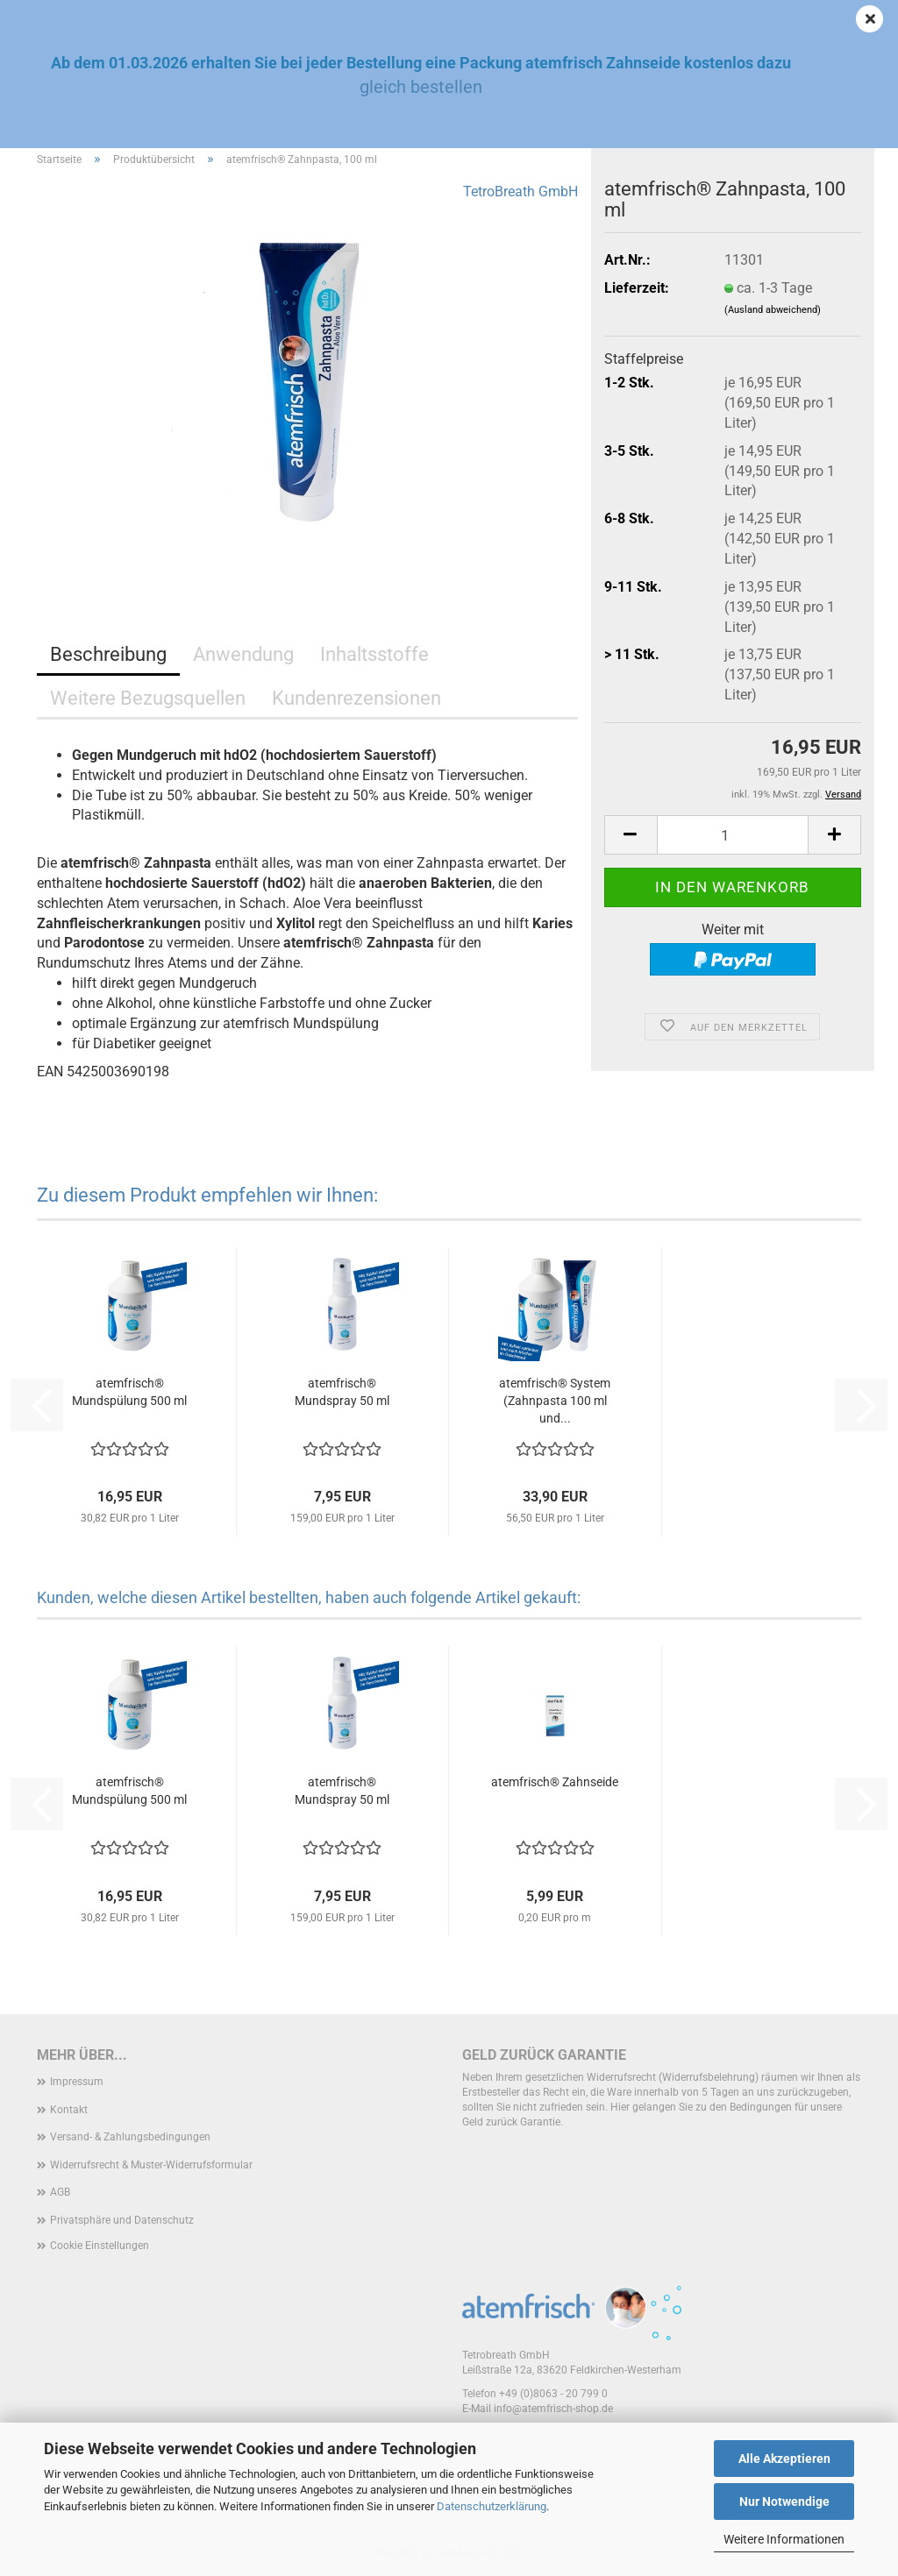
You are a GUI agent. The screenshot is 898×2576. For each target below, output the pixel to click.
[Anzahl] (733, 835)
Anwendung (243, 654)
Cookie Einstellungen (99, 2245)
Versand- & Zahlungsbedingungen (130, 2137)
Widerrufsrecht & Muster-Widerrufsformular (151, 2165)
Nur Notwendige (784, 2501)
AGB (60, 2192)
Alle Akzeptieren (784, 2459)
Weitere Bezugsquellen (148, 698)
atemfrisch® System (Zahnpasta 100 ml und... (554, 1400)
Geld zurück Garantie (544, 2055)
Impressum (76, 2082)
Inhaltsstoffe (374, 654)
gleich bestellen (421, 86)
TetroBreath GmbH (520, 191)
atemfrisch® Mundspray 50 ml (342, 1392)
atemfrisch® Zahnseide (554, 1782)
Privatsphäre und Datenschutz (122, 2220)
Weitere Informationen (784, 2539)
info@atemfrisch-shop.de (553, 2408)
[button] (630, 835)
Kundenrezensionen (356, 698)
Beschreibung (108, 654)
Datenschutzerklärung (491, 2506)
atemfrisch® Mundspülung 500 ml (129, 1392)
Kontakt (69, 2110)
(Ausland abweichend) (772, 310)
